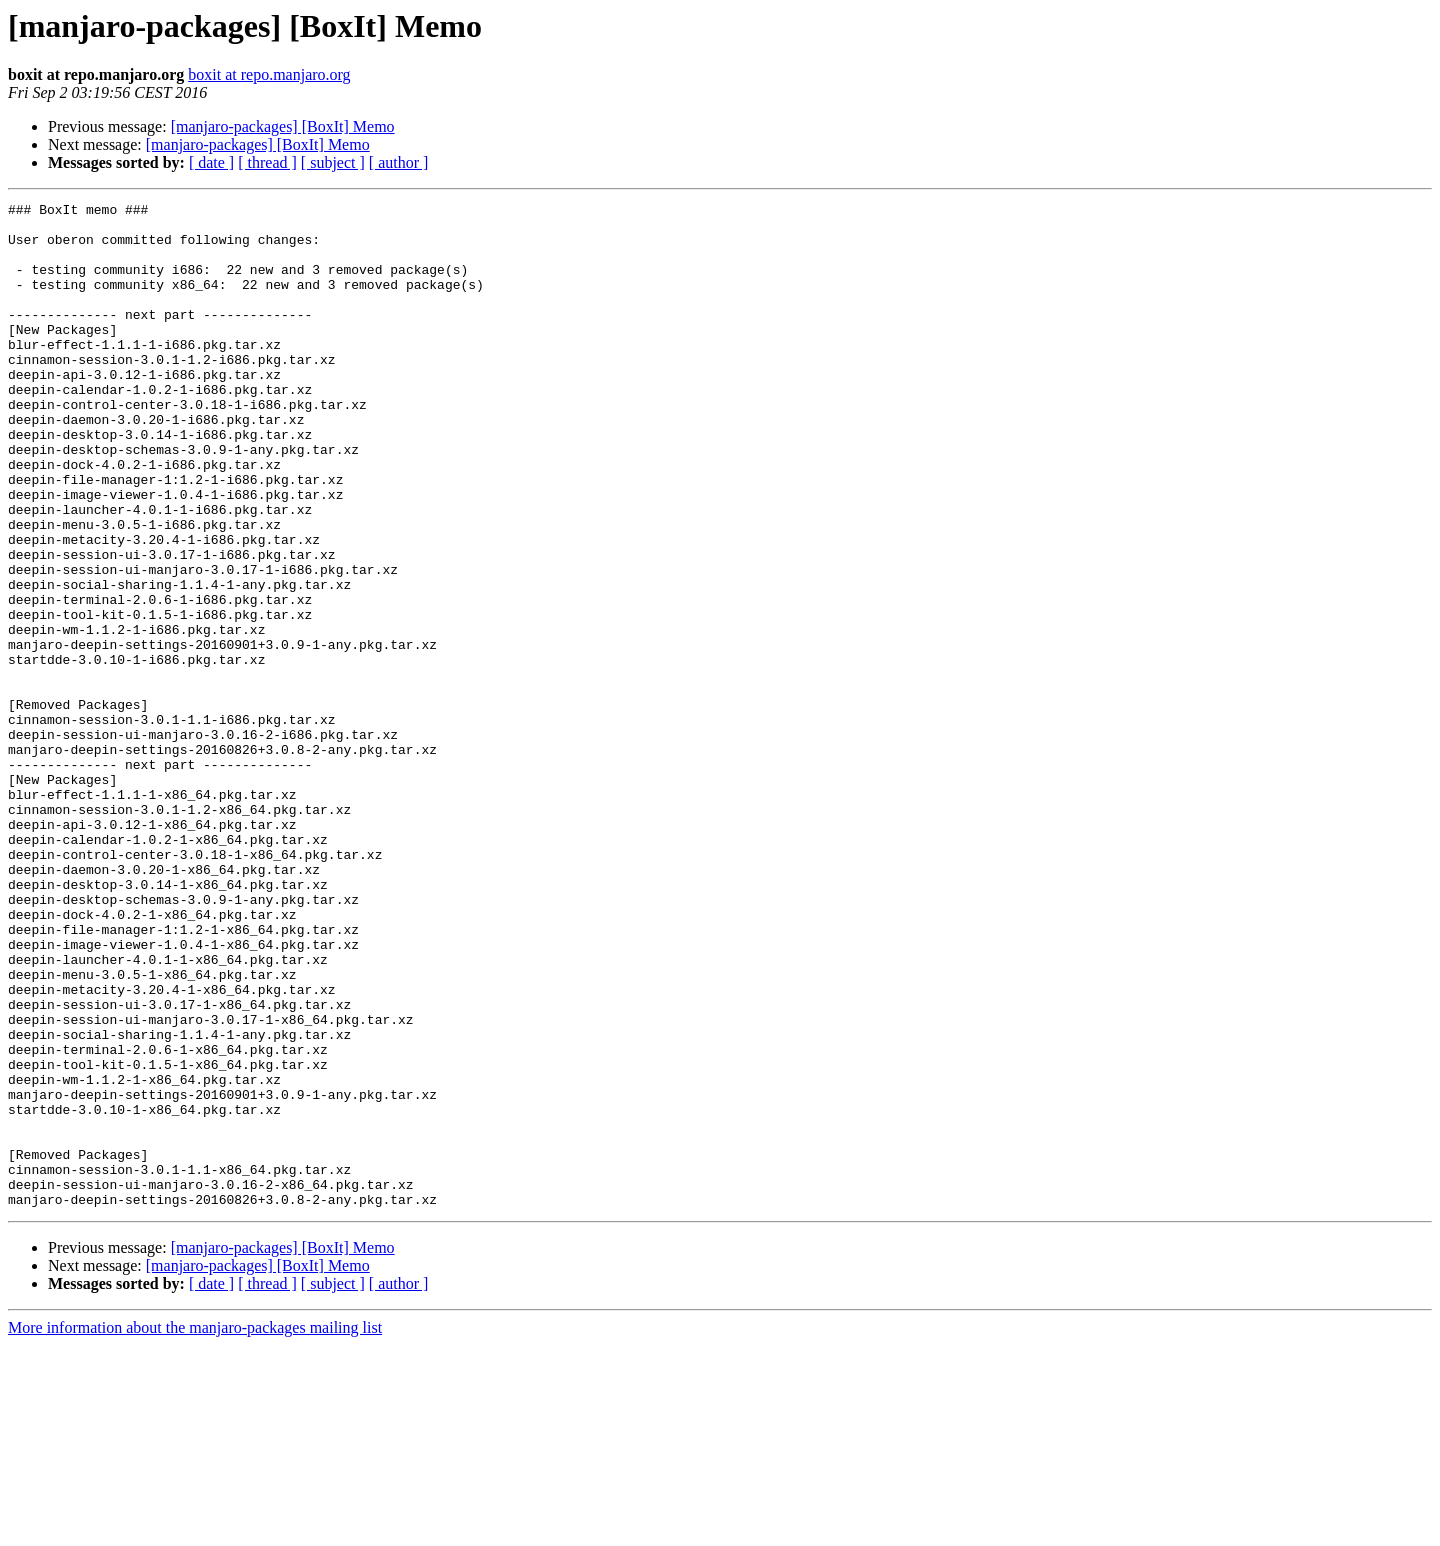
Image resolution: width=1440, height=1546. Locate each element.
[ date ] (211, 162)
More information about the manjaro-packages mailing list (195, 1528)
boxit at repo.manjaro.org (269, 74)
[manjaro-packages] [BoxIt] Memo (283, 126)
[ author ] (399, 162)
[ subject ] (333, 162)
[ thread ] (267, 162)
